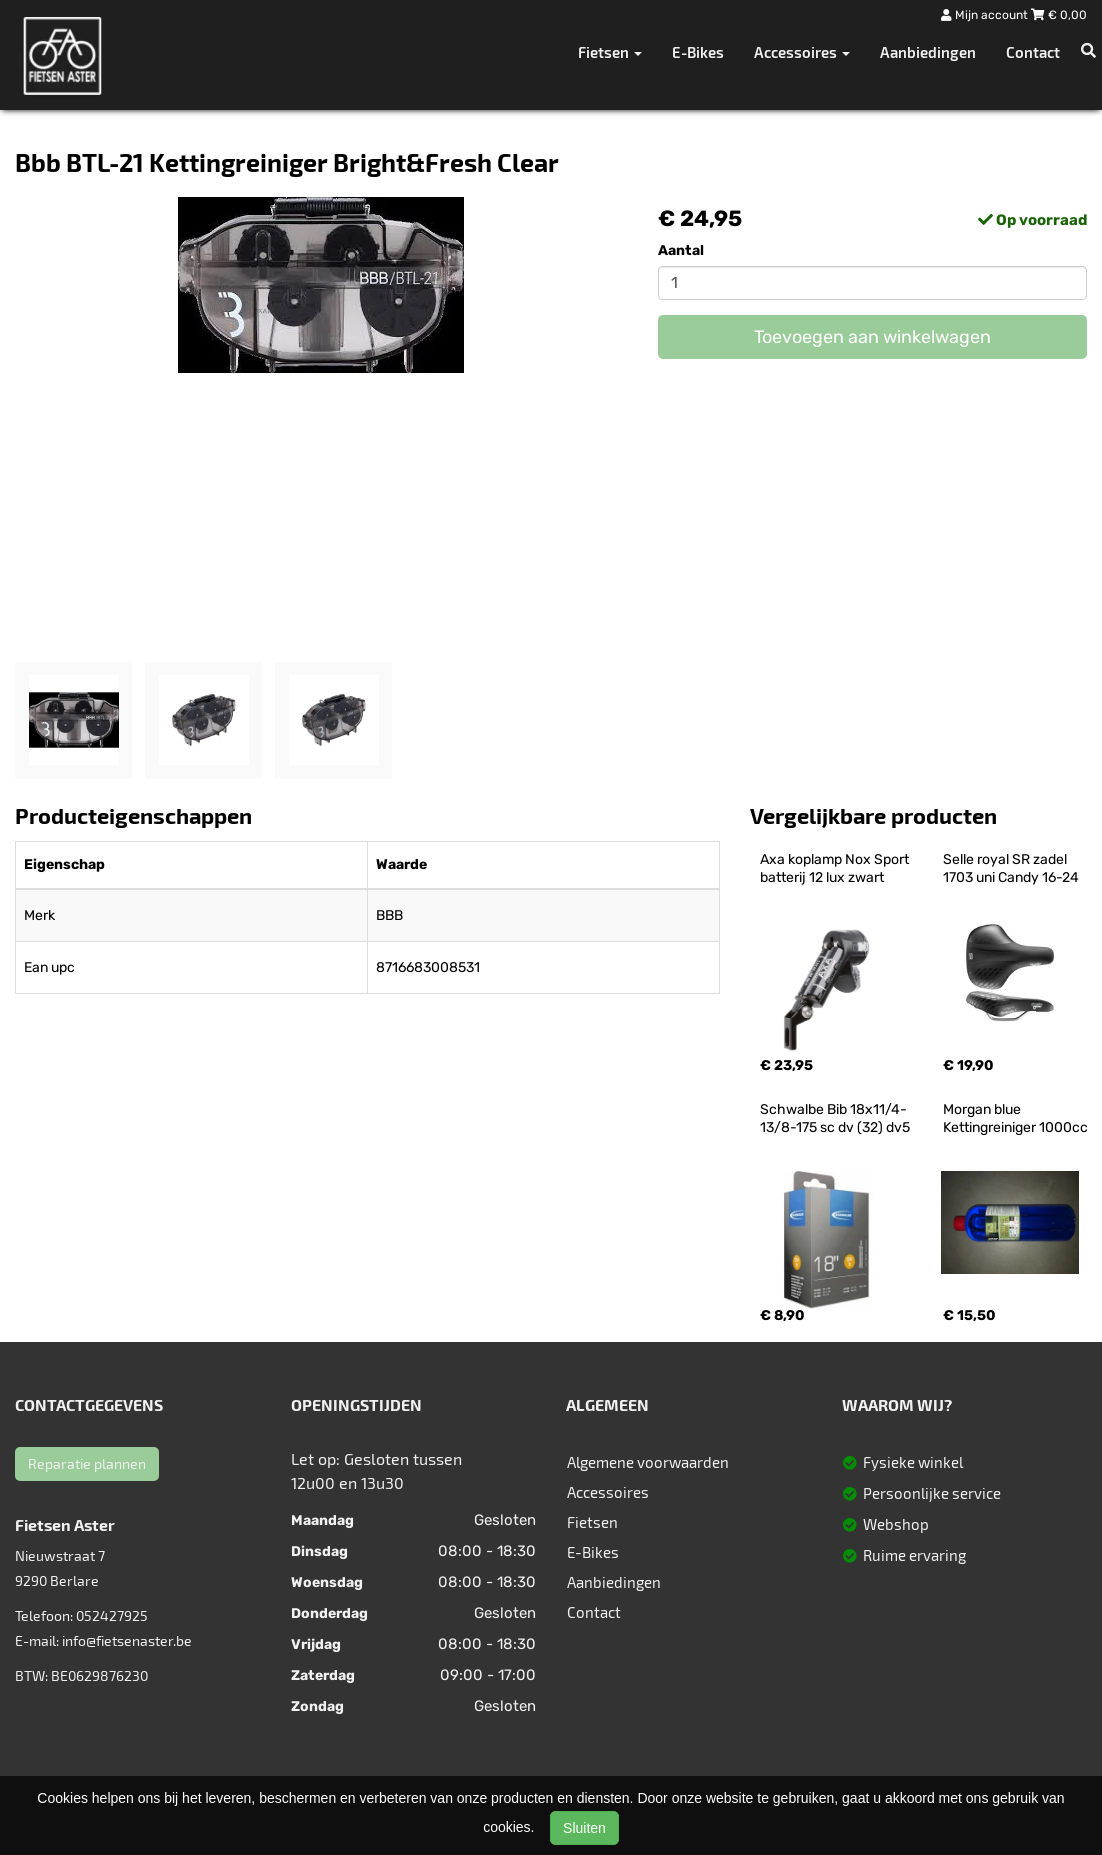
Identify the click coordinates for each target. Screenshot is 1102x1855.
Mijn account (986, 15)
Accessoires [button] (802, 52)
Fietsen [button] (610, 52)
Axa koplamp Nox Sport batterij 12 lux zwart (836, 868)
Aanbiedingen (928, 52)
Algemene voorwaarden (648, 1462)
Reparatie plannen (87, 1463)
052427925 (112, 1615)
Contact (1033, 52)
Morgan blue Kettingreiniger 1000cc (1015, 1118)
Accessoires (608, 1492)
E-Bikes (698, 52)
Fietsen (592, 1522)
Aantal (681, 250)
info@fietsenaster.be (127, 1640)
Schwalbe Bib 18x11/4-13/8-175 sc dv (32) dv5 (835, 1118)
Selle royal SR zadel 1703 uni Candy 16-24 (1011, 868)
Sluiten (584, 1828)
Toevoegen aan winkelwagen (872, 337)
